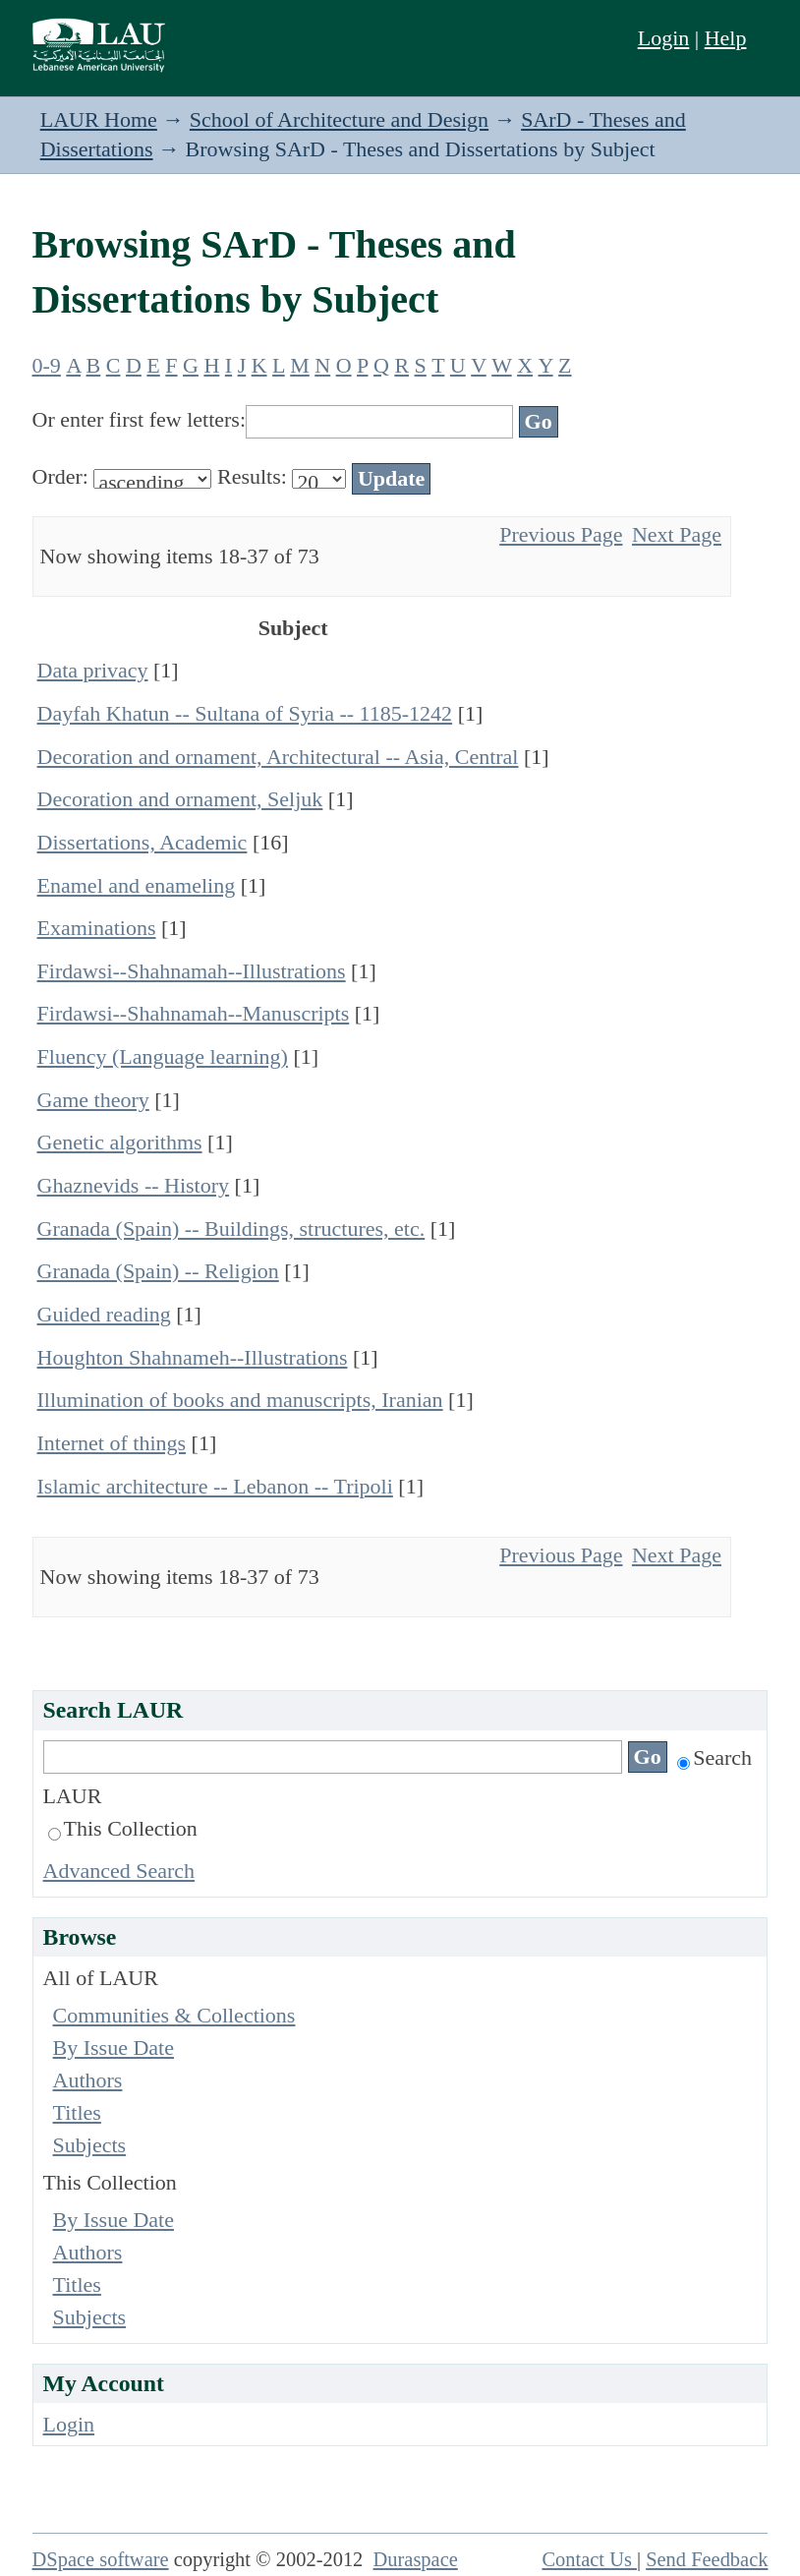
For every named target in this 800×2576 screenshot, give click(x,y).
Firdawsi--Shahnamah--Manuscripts (193, 1013)
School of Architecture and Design (339, 119)
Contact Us (589, 2559)
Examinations (96, 927)
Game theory (93, 1099)
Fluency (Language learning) (162, 1056)
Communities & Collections (174, 2015)
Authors (88, 2080)
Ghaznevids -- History (133, 1185)
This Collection (123, 1828)
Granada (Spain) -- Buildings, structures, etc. (231, 1228)
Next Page (676, 534)
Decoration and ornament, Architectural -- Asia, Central (278, 756)
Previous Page (560, 534)
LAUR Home (98, 119)
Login (664, 38)
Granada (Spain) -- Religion (158, 1271)
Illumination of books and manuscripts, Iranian (240, 1399)
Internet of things (112, 1443)
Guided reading (104, 1314)
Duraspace (415, 2559)
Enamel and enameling (136, 885)
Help (726, 38)
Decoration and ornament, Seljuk (180, 799)
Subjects (90, 2145)
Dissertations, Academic (142, 842)
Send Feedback (707, 2559)
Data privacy (92, 670)
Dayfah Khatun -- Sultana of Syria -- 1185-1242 (245, 713)
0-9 (46, 365)
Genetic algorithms (119, 1142)
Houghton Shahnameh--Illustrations (192, 1357)
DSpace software (100, 2559)
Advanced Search (119, 1870)
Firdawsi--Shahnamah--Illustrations (191, 971)
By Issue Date (113, 2047)
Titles (77, 2112)
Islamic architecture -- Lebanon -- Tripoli (215, 1486)
